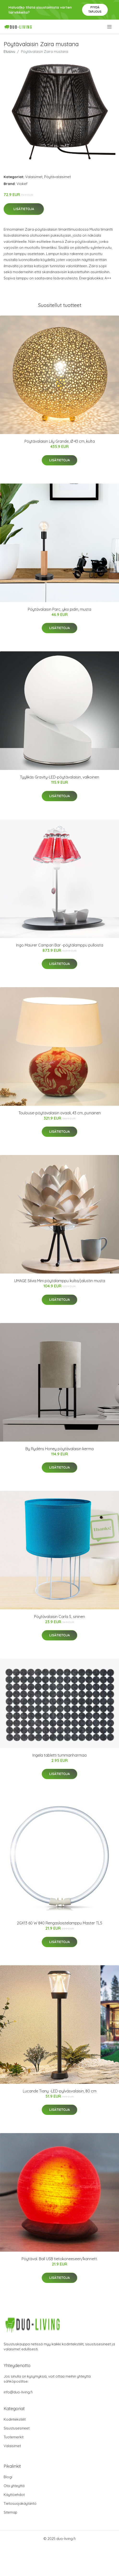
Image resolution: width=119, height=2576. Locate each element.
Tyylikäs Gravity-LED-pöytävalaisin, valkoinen (59, 777)
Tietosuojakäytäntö (20, 2503)
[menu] (109, 26)
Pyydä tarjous (94, 9)
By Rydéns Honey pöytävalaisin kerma (59, 1448)
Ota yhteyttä (14, 2485)
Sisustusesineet (17, 2428)
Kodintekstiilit (15, 2419)
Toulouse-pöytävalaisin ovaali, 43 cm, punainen (59, 1113)
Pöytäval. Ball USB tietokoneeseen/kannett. (60, 2258)
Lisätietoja (23, 209)
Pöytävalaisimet (57, 176)
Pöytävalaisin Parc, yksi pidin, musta (59, 609)
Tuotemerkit (14, 2437)
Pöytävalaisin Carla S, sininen (59, 1616)
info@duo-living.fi (18, 2392)
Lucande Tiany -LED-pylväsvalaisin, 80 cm (59, 2091)
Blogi (8, 2477)
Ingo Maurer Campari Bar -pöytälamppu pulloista (59, 945)
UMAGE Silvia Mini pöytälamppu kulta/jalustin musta (59, 1280)
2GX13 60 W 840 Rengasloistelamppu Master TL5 (59, 1923)
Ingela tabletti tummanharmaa (59, 1755)
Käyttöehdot (14, 2494)
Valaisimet (33, 176)
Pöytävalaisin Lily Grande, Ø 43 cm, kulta (59, 441)
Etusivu (9, 51)
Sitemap (10, 2512)
